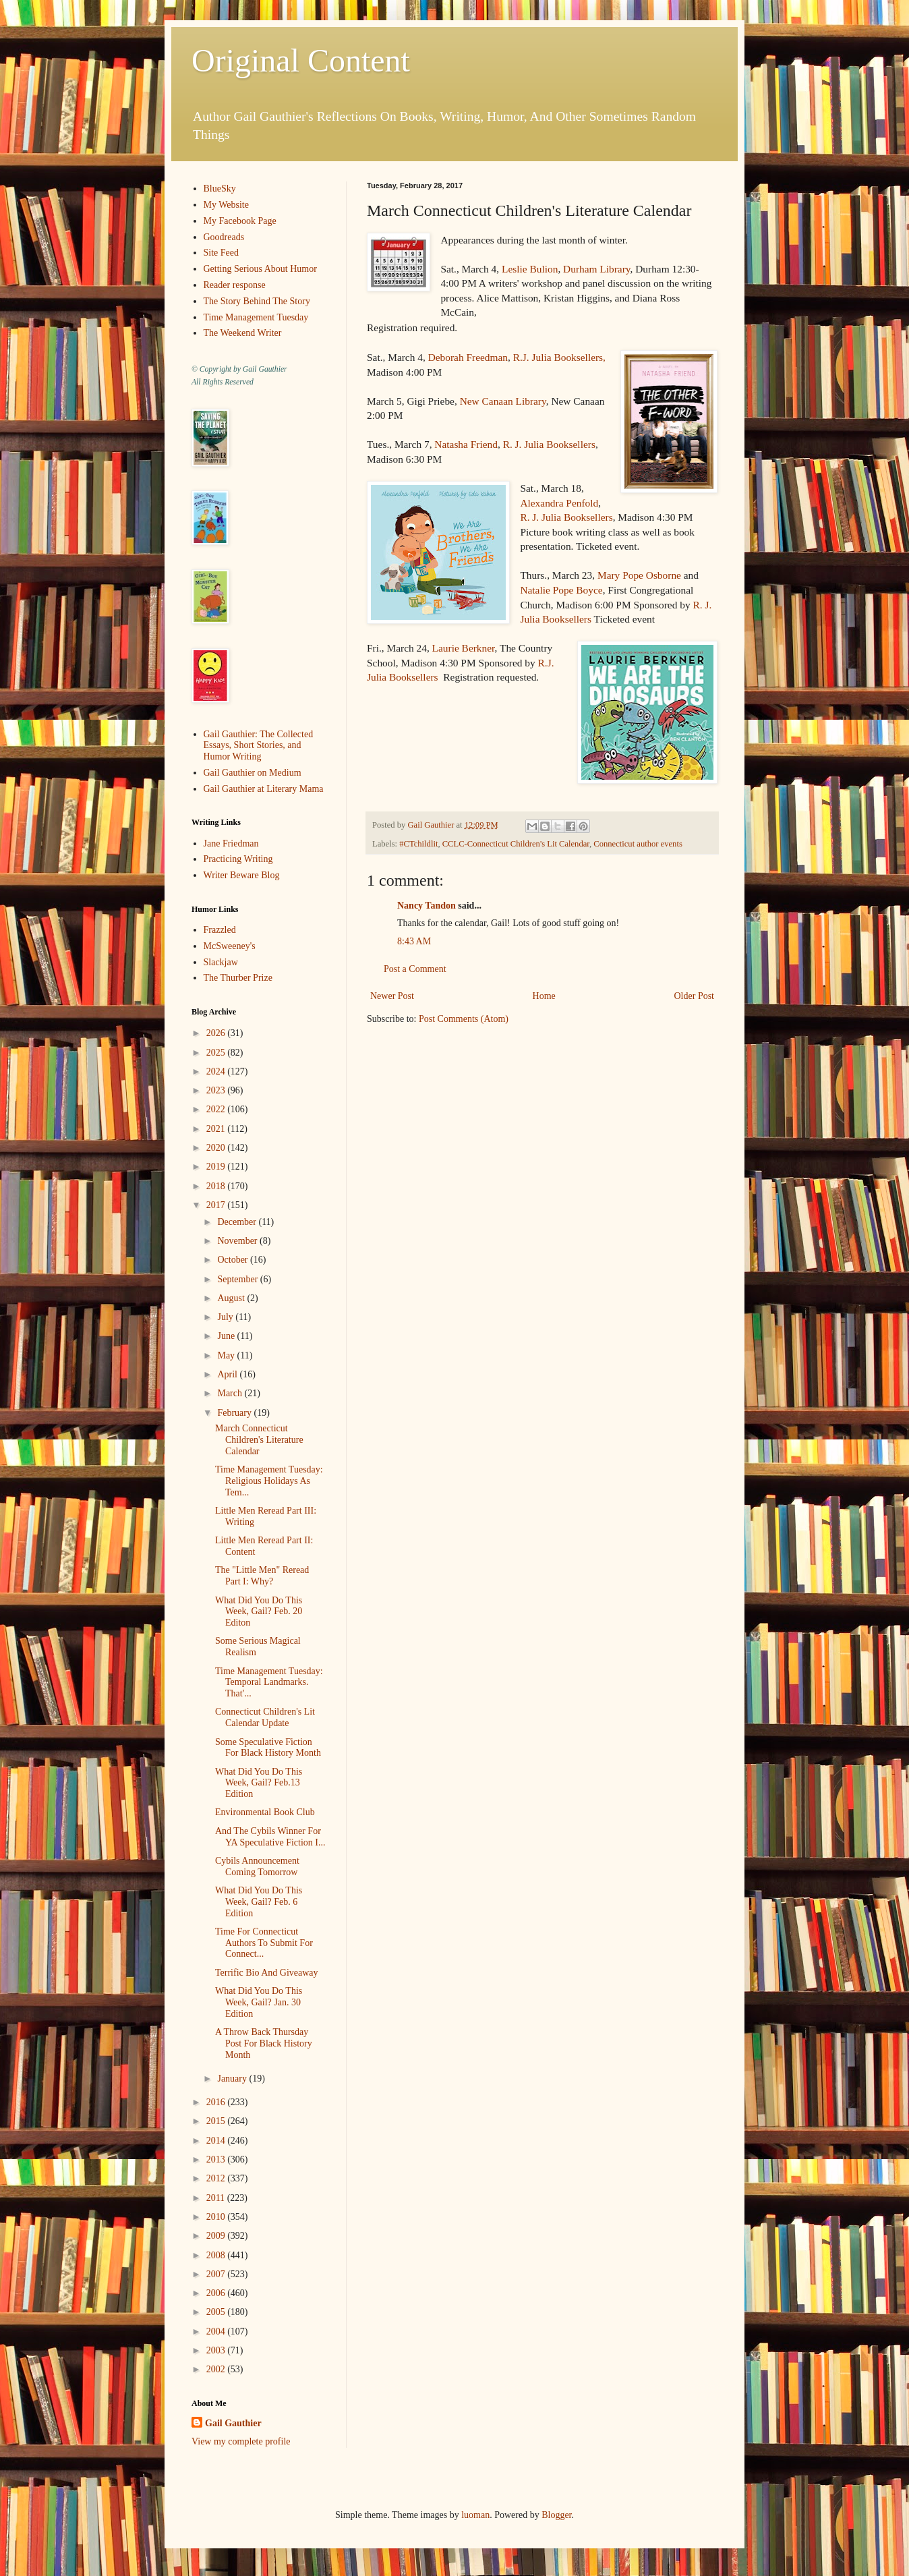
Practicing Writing (238, 859)
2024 (217, 1071)
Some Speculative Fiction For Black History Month (268, 1747)
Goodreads (224, 237)
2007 (217, 2274)
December (237, 1222)
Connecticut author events (637, 844)
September (238, 1279)
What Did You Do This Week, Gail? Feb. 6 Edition (258, 1901)
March (230, 1393)
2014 (217, 2141)
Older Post (694, 996)
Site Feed (221, 253)
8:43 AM (414, 941)
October (233, 1260)
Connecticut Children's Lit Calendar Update (265, 1717)
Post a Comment (415, 969)
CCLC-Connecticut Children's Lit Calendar (515, 844)
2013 (217, 2159)
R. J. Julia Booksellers (549, 444)
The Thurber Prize (238, 978)
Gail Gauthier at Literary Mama (264, 789)
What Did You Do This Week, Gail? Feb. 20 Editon (258, 1611)
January (233, 2078)
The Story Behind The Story (257, 301)
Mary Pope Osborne (639, 575)
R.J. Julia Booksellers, (559, 357)
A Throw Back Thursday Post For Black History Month (263, 2043)
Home (544, 996)
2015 (217, 2121)
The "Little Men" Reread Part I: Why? (262, 1575)
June (227, 1336)
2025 (217, 1053)
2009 (217, 2236)
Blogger (556, 2515)
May (227, 1355)
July (226, 1317)
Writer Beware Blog (242, 875)
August (232, 1298)
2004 (217, 2331)
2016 (217, 2102)
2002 (217, 2369)
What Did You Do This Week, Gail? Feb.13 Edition (258, 1783)
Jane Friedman (231, 843)
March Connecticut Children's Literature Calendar (259, 1439)
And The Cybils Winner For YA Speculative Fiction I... (270, 1837)
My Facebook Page (240, 221)
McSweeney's (230, 946)
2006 (217, 2293)
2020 (217, 1148)
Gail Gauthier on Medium (252, 773)
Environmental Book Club (265, 1812)
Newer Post (392, 996)
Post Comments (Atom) (463, 1019)
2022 (217, 1109)
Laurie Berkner (463, 648)
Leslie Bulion (530, 269)
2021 (217, 1129)
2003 (217, 2350)
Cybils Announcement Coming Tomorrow (257, 1866)
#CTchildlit (418, 844)
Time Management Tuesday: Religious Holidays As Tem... (269, 1480)
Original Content (301, 60)
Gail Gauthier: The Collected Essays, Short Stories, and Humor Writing (259, 745)
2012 (217, 2178)
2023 (217, 1090)
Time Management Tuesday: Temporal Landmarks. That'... (269, 1682)
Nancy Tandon (426, 905)
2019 (217, 1167)
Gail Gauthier (233, 2423)
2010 (217, 2217)
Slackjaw (221, 962)
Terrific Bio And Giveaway (266, 1973)
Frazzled (220, 930)
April (228, 1374)
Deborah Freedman (468, 357)
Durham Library (596, 269)
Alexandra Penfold (559, 503)
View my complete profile (241, 2441)
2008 (217, 2255)
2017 (217, 1205)
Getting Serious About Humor (260, 269)
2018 (217, 1186)
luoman (475, 2515)
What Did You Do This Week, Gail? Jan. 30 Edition (258, 2002)
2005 (217, 2312)
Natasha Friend (466, 444)
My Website (226, 205)
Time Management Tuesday (256, 317)
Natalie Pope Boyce (561, 590)
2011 (216, 2198)
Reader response (235, 285)
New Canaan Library (503, 401)
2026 (217, 1033)
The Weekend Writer (243, 333)
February (235, 1413)
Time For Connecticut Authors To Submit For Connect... (264, 1942)
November (238, 1241)
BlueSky (220, 188)
